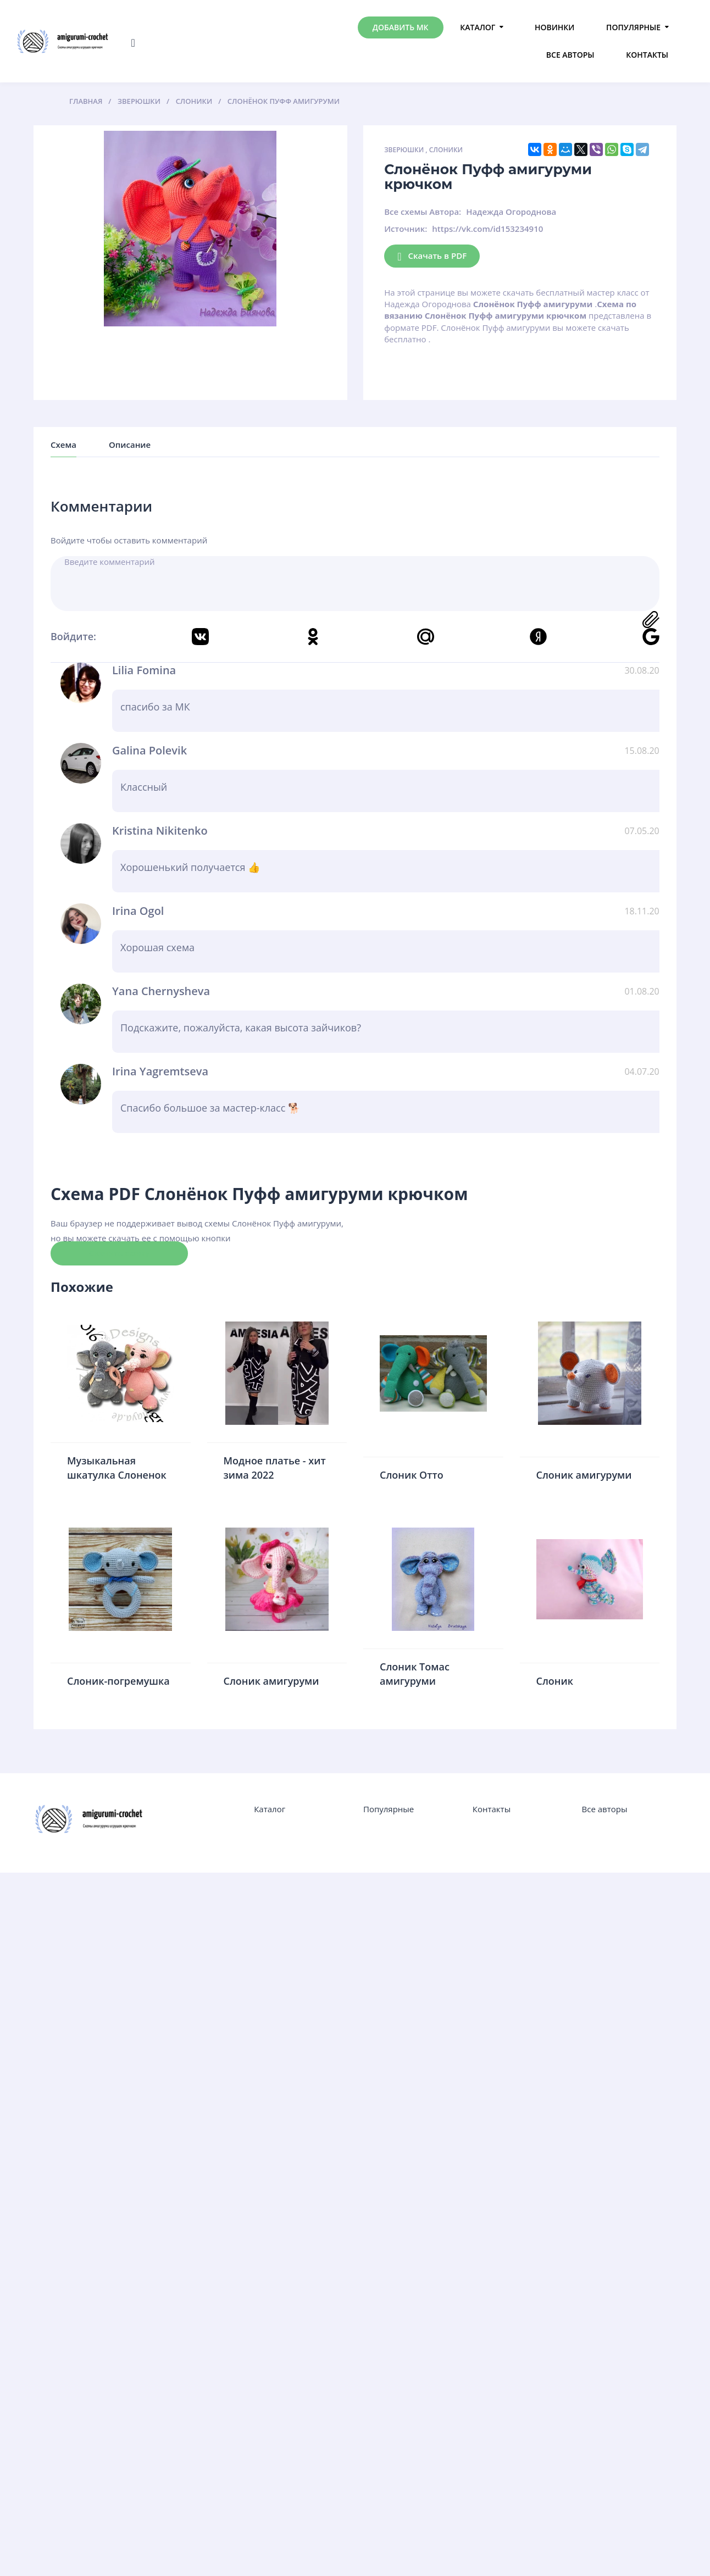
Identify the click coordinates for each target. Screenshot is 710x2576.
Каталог (477, 27)
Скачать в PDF (432, 256)
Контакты (647, 54)
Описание (130, 444)
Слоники (446, 149)
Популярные (633, 27)
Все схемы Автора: (422, 211)
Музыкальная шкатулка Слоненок (117, 1467)
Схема (63, 444)
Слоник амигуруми (584, 1474)
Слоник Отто (411, 1474)
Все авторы (570, 54)
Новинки (554, 27)
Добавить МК (401, 27)
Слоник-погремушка (118, 1680)
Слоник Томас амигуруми (415, 1673)
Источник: (405, 228)
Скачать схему (119, 1252)
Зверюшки (404, 149)
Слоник (554, 1680)
